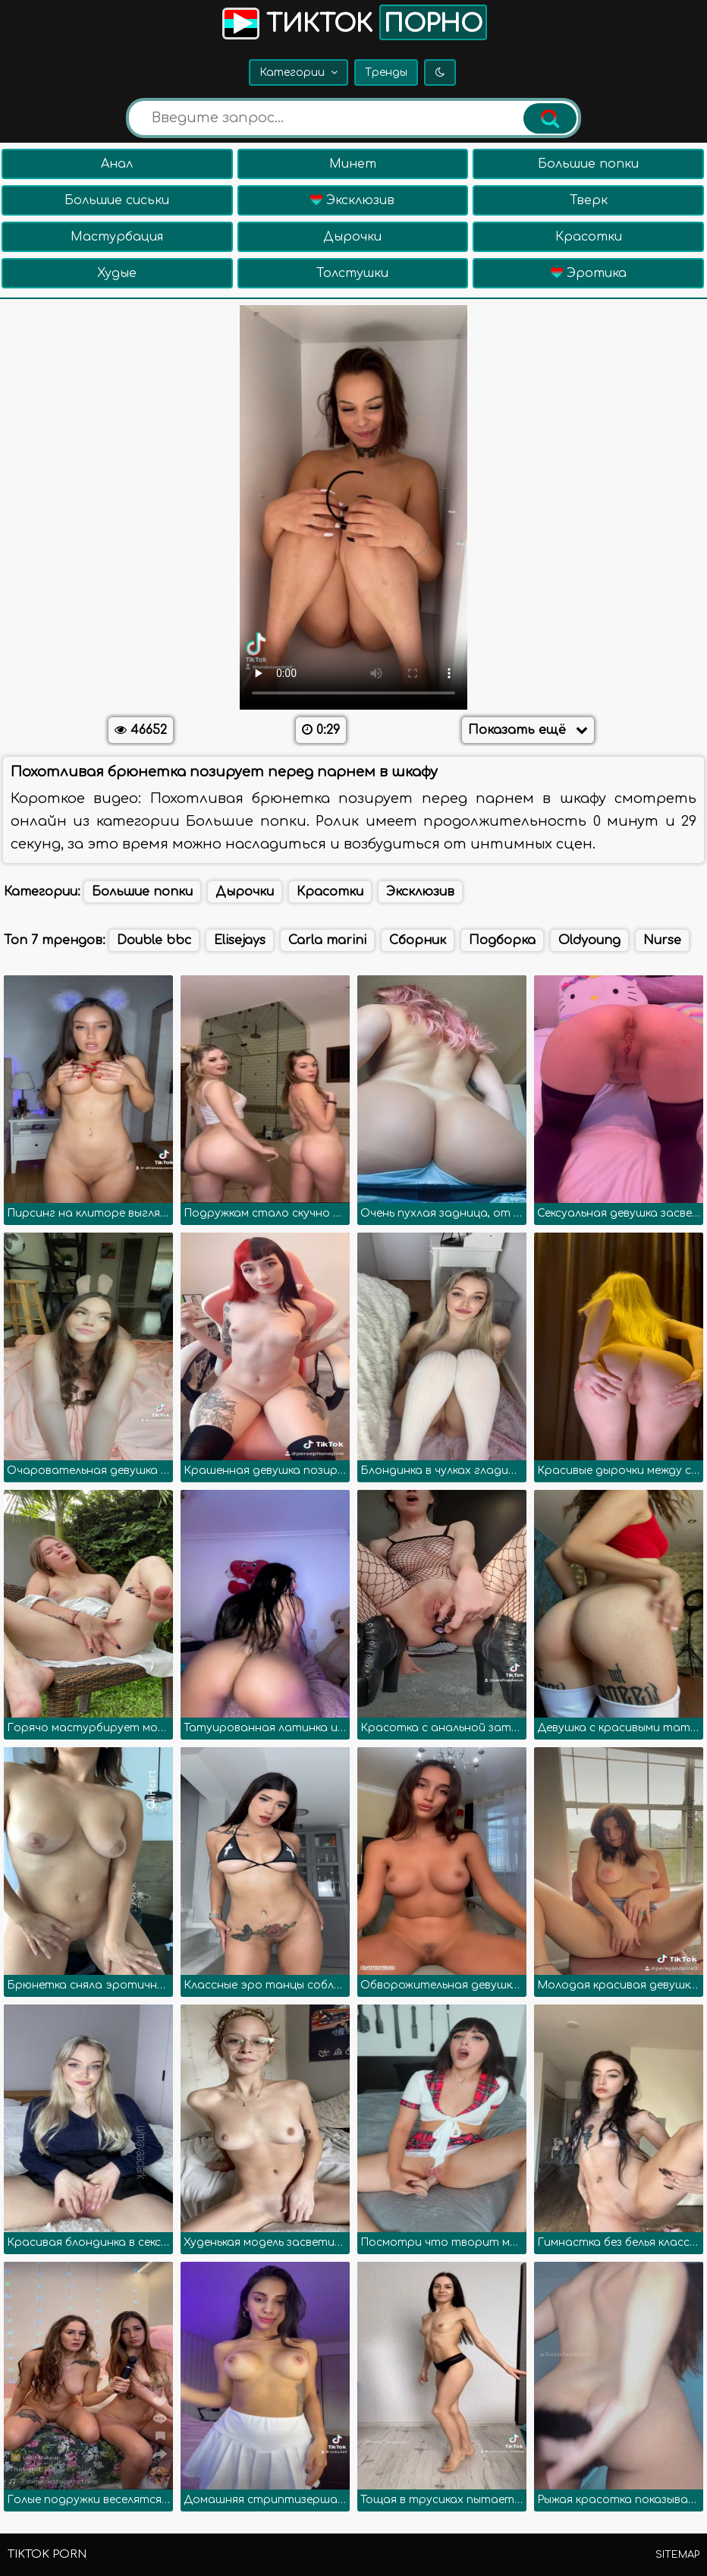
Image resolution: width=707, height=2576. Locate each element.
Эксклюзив (352, 200)
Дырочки (352, 237)
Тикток (353, 22)
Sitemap (677, 2554)
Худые (117, 273)
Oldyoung (589, 940)
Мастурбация (117, 237)
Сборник (417, 940)
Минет (352, 164)
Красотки (588, 237)
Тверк (589, 200)
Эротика (589, 273)
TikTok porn (47, 2554)
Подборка (502, 940)
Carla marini (327, 940)
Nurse (662, 940)
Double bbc (154, 940)
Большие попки (588, 164)
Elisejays (240, 940)
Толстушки (352, 273)
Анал (117, 164)
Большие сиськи (116, 200)
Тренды (386, 72)
